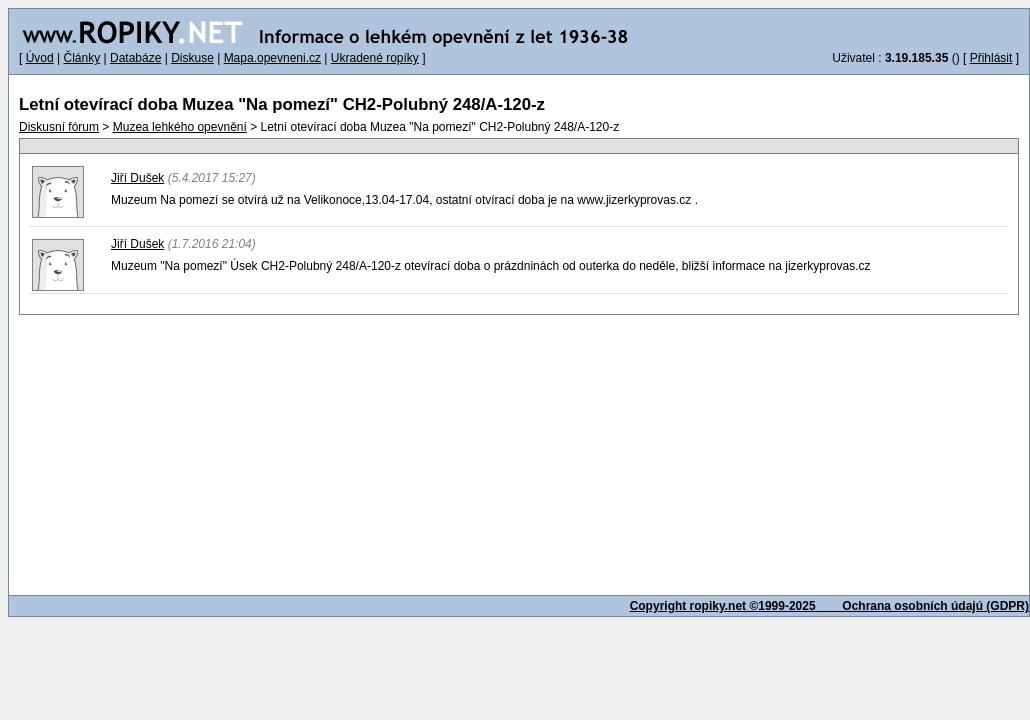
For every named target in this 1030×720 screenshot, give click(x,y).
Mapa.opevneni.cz (272, 58)
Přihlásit (991, 58)
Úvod (40, 58)
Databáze (135, 58)
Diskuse (192, 58)
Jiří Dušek (137, 178)
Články (81, 58)
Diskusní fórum (59, 127)
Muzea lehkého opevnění (180, 127)
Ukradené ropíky (375, 58)
